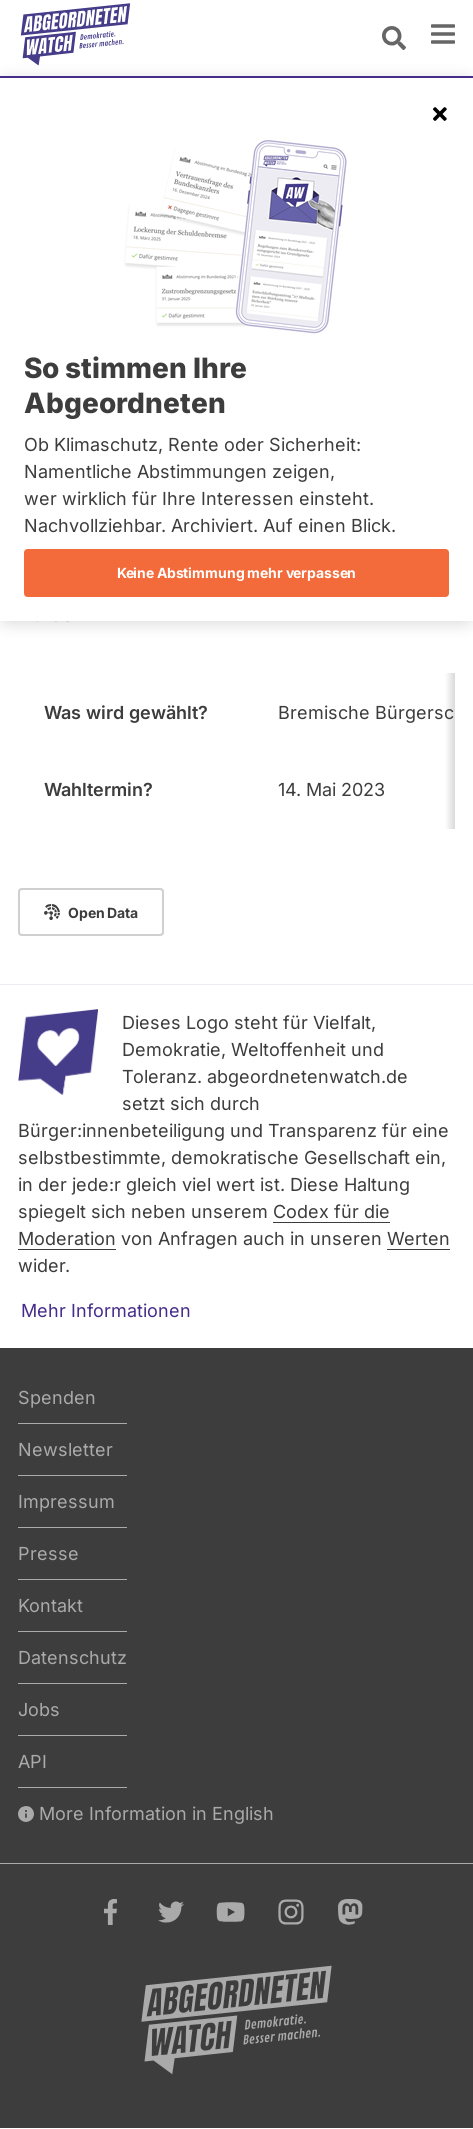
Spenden (57, 1397)
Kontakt (50, 1605)
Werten (418, 1238)
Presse (48, 1553)
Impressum (66, 1501)
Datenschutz (72, 1657)
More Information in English (146, 1813)
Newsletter (65, 1449)
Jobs (39, 1709)
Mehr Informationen (106, 1310)
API (32, 1761)
